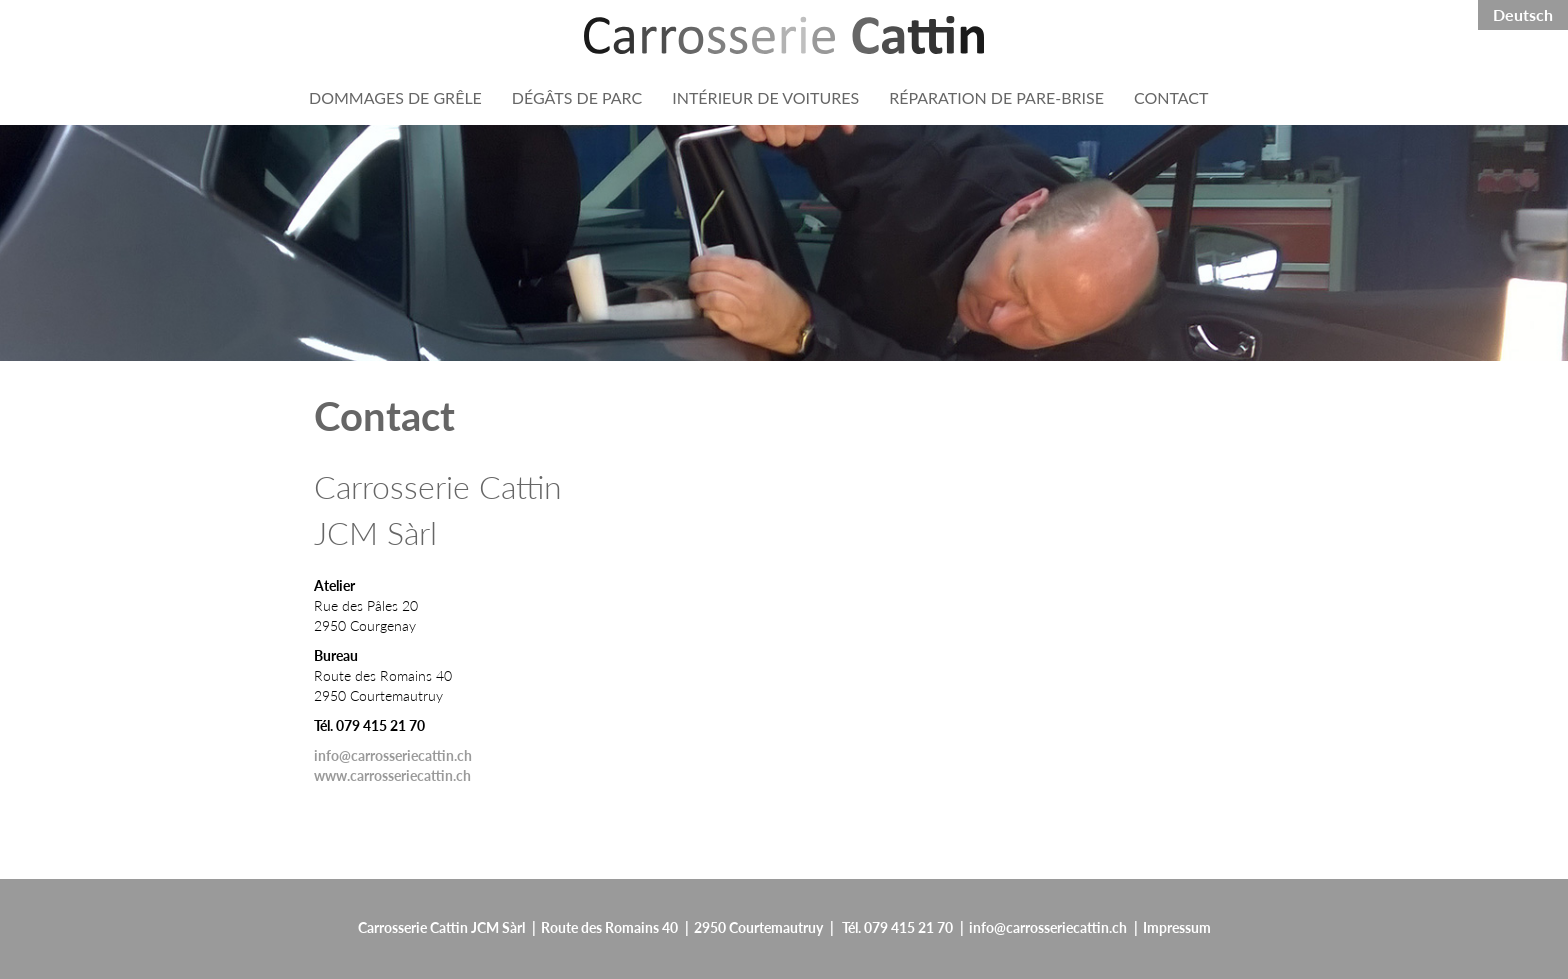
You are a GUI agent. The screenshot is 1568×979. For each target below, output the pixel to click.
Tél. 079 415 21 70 (897, 927)
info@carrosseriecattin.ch (393, 755)
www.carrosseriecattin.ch (392, 775)
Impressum (1177, 927)
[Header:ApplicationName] (784, 35)
